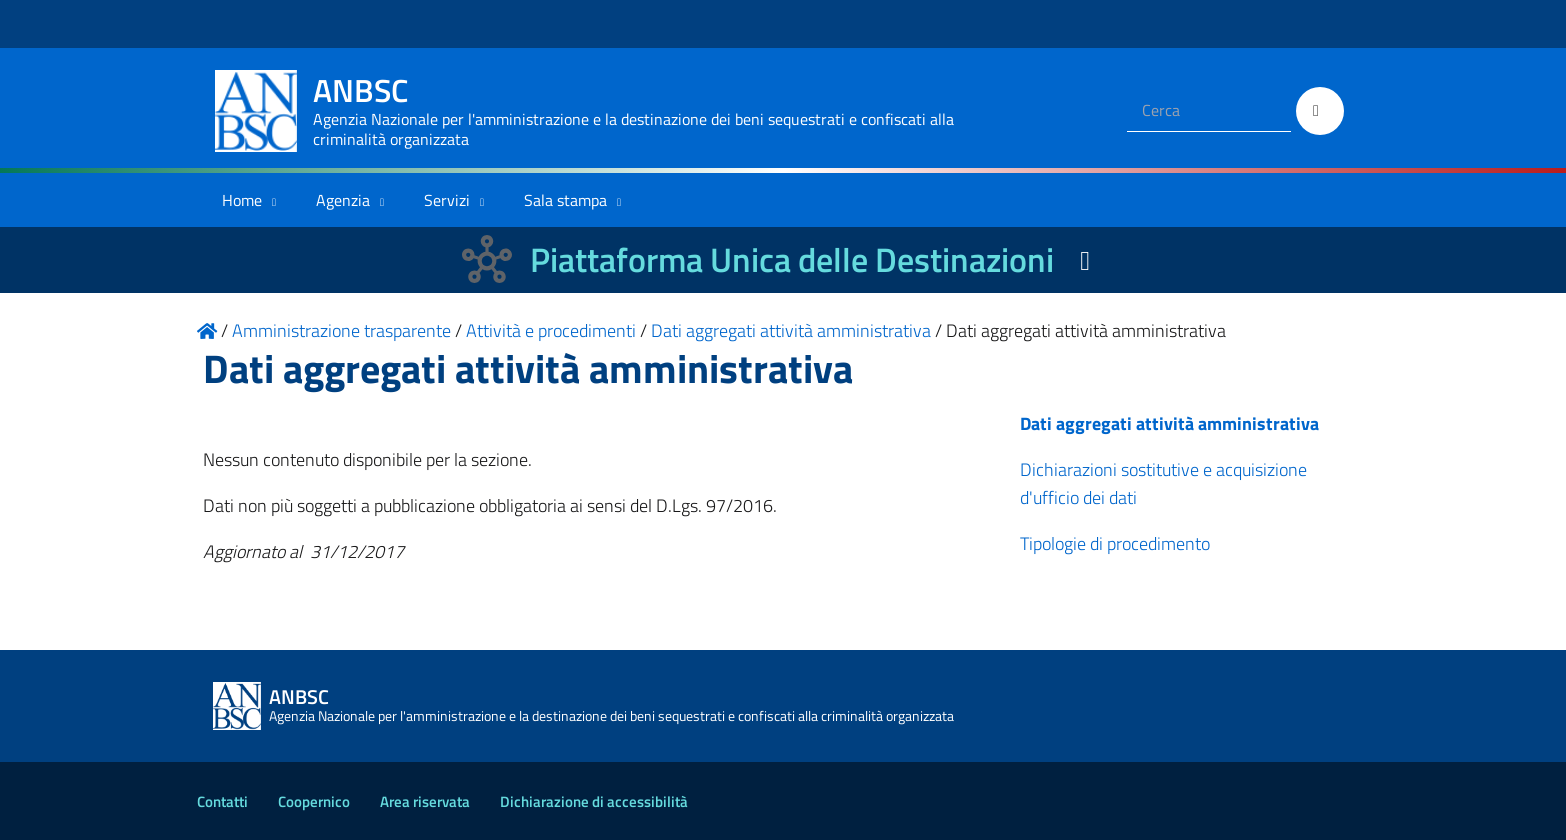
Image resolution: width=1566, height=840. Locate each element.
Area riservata (425, 801)
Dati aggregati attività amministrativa (1169, 423)
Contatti (222, 801)
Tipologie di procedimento (1115, 543)
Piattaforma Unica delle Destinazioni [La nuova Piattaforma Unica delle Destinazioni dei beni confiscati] (792, 259)
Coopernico (314, 801)
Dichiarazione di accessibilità (594, 801)
